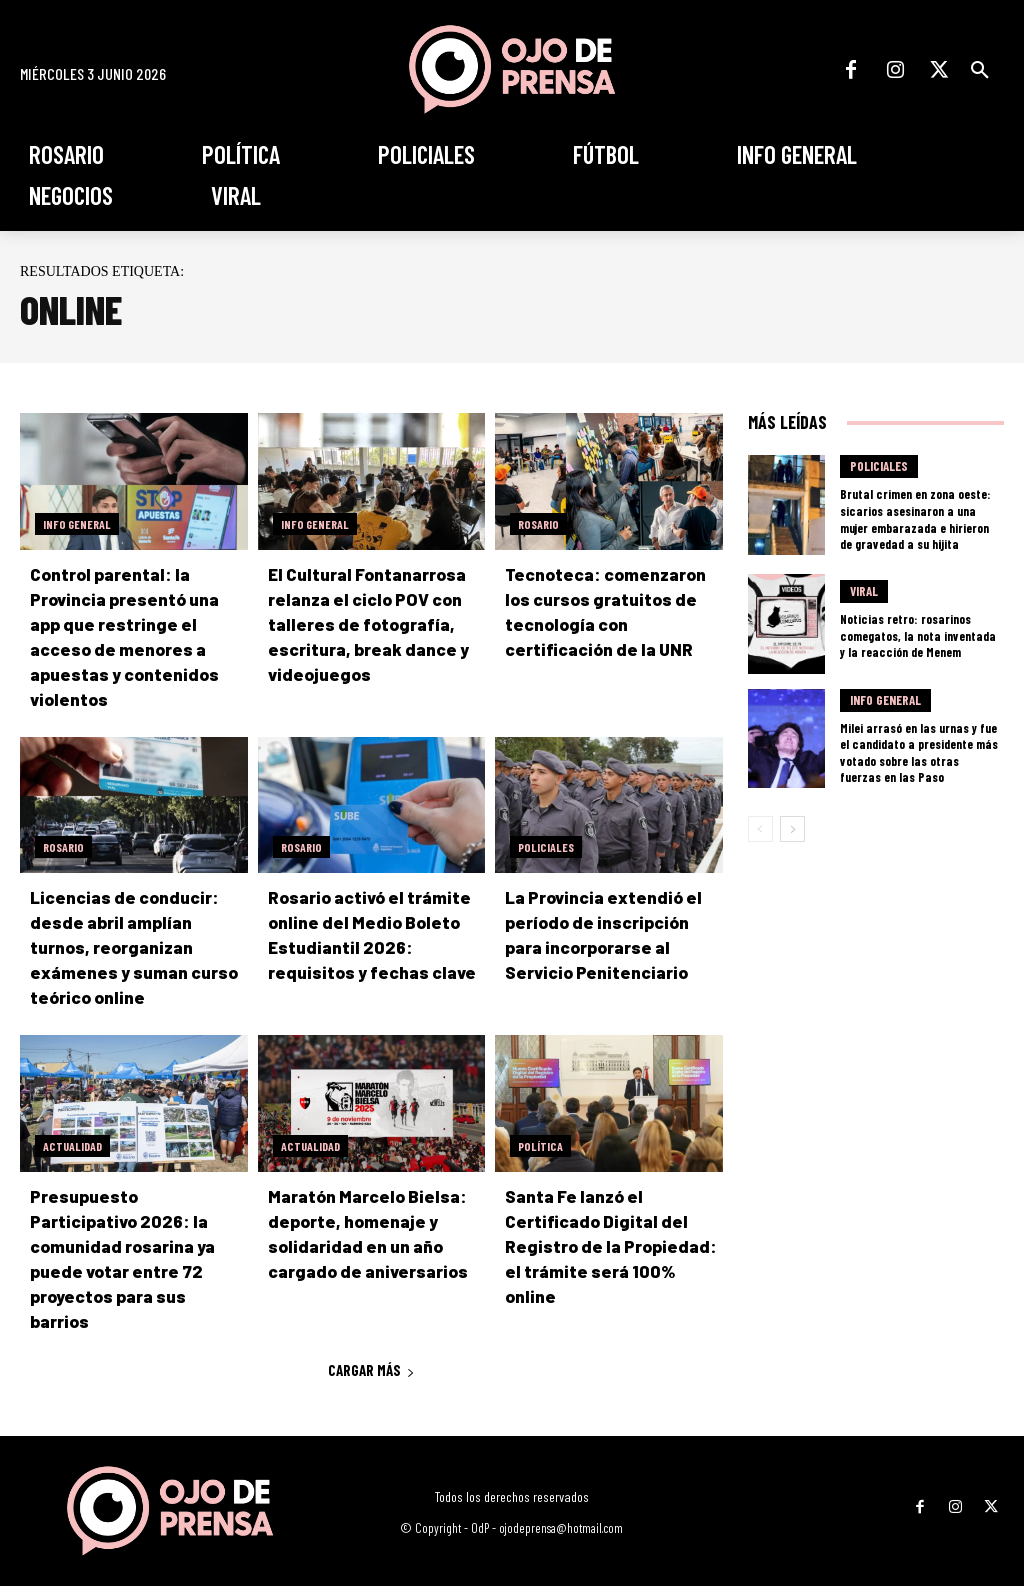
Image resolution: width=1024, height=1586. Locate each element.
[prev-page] (760, 822)
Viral (864, 589)
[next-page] (792, 822)
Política (540, 1146)
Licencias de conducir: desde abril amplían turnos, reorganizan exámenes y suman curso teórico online (130, 947)
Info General (77, 524)
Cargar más (371, 1345)
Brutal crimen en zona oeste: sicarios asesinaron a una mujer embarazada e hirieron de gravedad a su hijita (917, 517)
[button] (980, 70)
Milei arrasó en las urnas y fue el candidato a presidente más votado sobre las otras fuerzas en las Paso (916, 746)
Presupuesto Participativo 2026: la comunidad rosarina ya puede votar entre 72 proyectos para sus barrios (137, 1246)
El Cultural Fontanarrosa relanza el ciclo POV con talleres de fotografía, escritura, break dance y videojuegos (366, 624)
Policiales (546, 847)
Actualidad (72, 1146)
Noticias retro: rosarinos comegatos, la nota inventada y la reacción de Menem (915, 631)
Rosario (538, 524)
